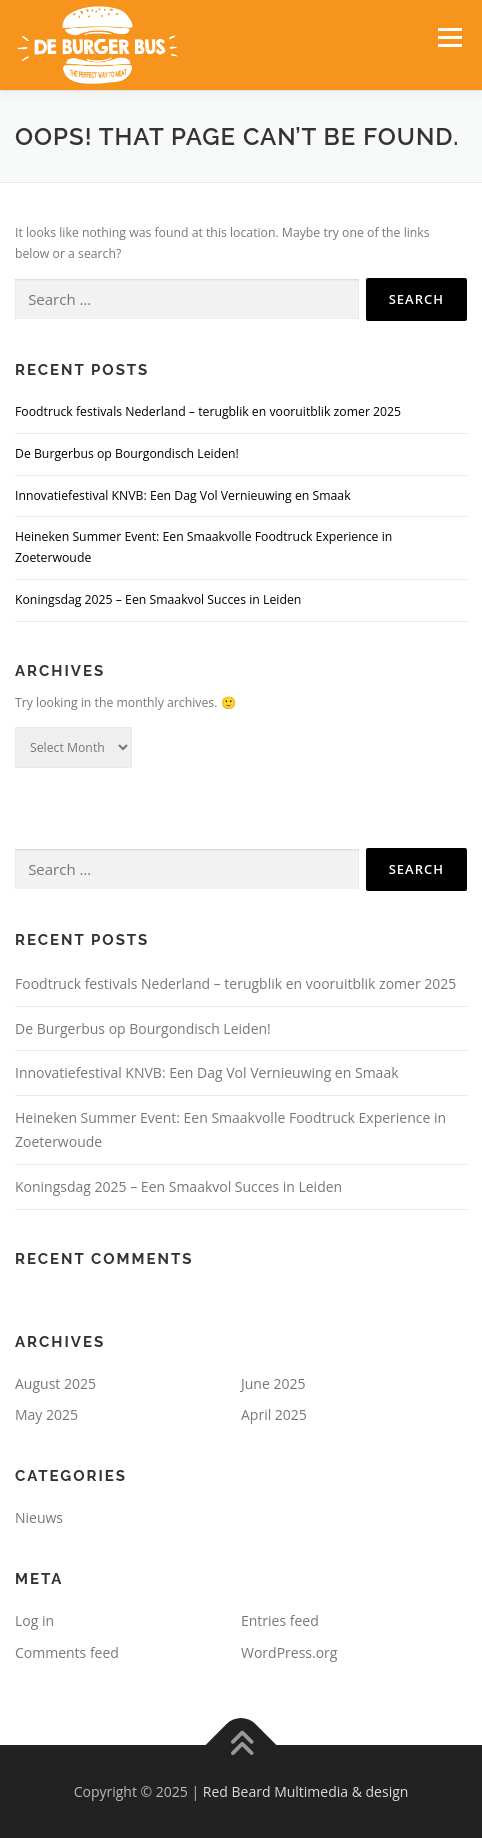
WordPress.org (289, 1652)
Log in (34, 1620)
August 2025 (55, 1383)
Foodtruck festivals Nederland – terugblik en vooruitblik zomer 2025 (208, 411)
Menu (448, 37)
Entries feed (280, 1620)
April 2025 (274, 1414)
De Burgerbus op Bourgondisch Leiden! (128, 453)
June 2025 (273, 1383)
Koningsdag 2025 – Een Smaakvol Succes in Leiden (158, 599)
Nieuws (39, 1517)
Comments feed (67, 1652)
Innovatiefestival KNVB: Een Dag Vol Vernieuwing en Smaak (183, 495)
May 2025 (46, 1414)
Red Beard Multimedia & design (306, 1791)
